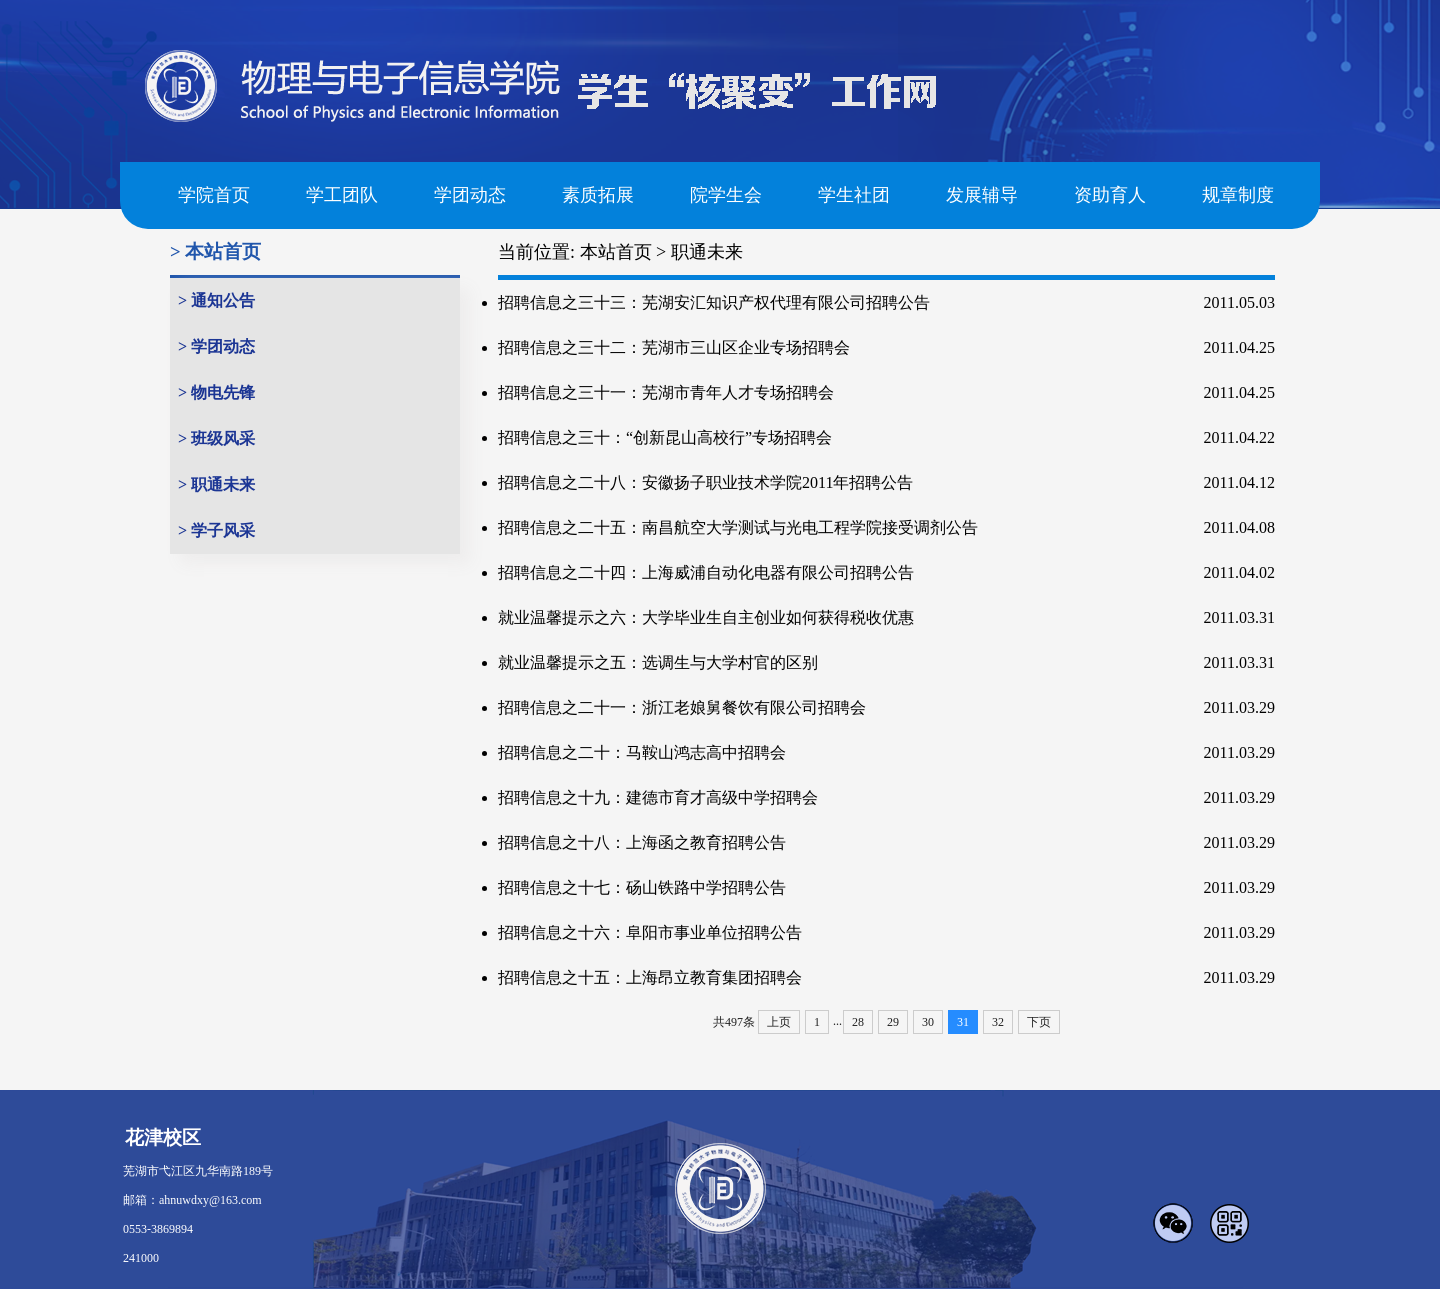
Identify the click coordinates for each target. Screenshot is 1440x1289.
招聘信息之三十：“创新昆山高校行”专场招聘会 (665, 437)
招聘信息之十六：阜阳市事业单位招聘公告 (650, 932)
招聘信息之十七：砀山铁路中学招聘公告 (642, 887)
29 (893, 1022)
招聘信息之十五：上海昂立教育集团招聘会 (650, 977)
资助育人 (1110, 195)
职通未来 (707, 252)
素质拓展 (598, 195)
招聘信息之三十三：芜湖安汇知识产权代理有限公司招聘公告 (714, 302)
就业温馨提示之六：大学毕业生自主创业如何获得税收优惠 (706, 617)
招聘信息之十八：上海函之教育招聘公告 (642, 842)
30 (928, 1022)
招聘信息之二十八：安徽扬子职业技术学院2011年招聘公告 (705, 482)
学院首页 (214, 195)
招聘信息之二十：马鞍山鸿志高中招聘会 (642, 752)
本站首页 (616, 252)
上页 (779, 1022)
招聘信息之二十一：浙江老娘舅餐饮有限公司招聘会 (682, 707)
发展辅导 (982, 195)
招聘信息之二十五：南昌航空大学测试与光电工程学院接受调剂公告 (738, 527)
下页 (1039, 1022)
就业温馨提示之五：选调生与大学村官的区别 (658, 662)
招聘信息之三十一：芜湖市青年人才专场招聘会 (666, 392)
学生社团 (854, 195)
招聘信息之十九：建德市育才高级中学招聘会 (658, 797)
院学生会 (726, 195)
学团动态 (470, 195)
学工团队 (342, 195)
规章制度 (1238, 195)
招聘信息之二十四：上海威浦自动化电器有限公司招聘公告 (706, 572)
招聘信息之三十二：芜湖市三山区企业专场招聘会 (674, 347)
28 (858, 1022)
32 (998, 1022)
